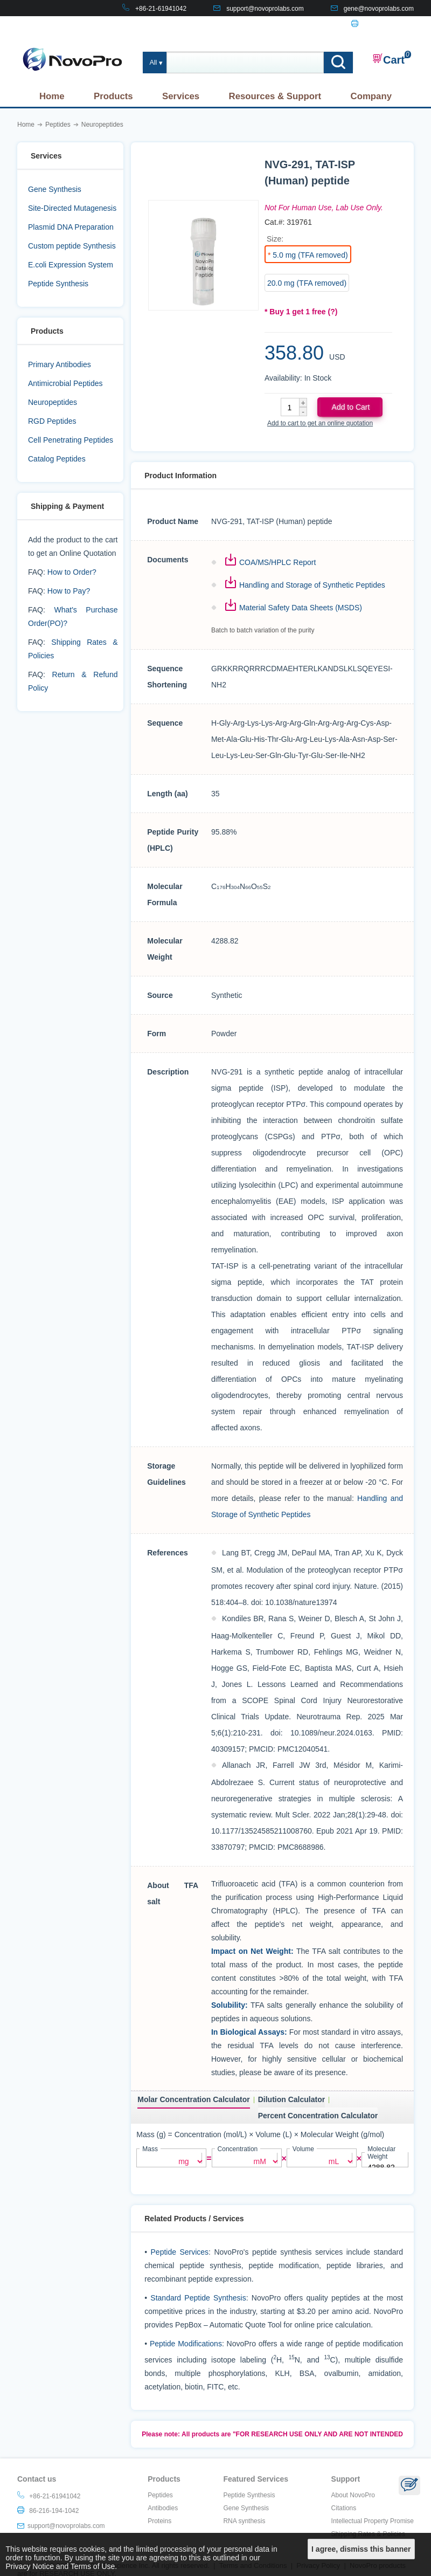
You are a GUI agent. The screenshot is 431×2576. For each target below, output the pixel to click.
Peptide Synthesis (58, 283)
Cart (388, 59)
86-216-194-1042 (389, 25)
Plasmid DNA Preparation (71, 227)
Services (180, 96)
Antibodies (163, 2506)
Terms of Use (93, 2566)
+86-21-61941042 (160, 8)
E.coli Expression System (70, 264)
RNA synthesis (244, 2519)
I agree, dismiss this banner (361, 2549)
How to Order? (71, 572)
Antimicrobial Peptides (65, 383)
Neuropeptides (52, 402)
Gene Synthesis (54, 189)
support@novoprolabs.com (265, 8)
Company (371, 96)
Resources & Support (275, 96)
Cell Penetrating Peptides (70, 440)
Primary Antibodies (59, 364)
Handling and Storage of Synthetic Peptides (312, 585)
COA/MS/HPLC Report (277, 562)
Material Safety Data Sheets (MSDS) (300, 607)
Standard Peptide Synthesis (198, 2296)
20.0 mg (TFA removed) (306, 283)
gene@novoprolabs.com (379, 8)
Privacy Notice (30, 2566)
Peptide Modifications (186, 2342)
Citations (344, 2506)
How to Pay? (68, 591)
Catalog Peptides (57, 458)
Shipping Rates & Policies (368, 2532)
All (153, 62)
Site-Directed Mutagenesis (72, 208)
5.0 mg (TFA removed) (310, 255)
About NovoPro (353, 2493)
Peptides (160, 2493)
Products (113, 96)
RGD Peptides (52, 421)
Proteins (159, 2519)
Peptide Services (180, 2250)
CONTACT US (303, 25)
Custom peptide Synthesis (72, 246)
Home (52, 96)
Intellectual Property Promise (372, 2519)
